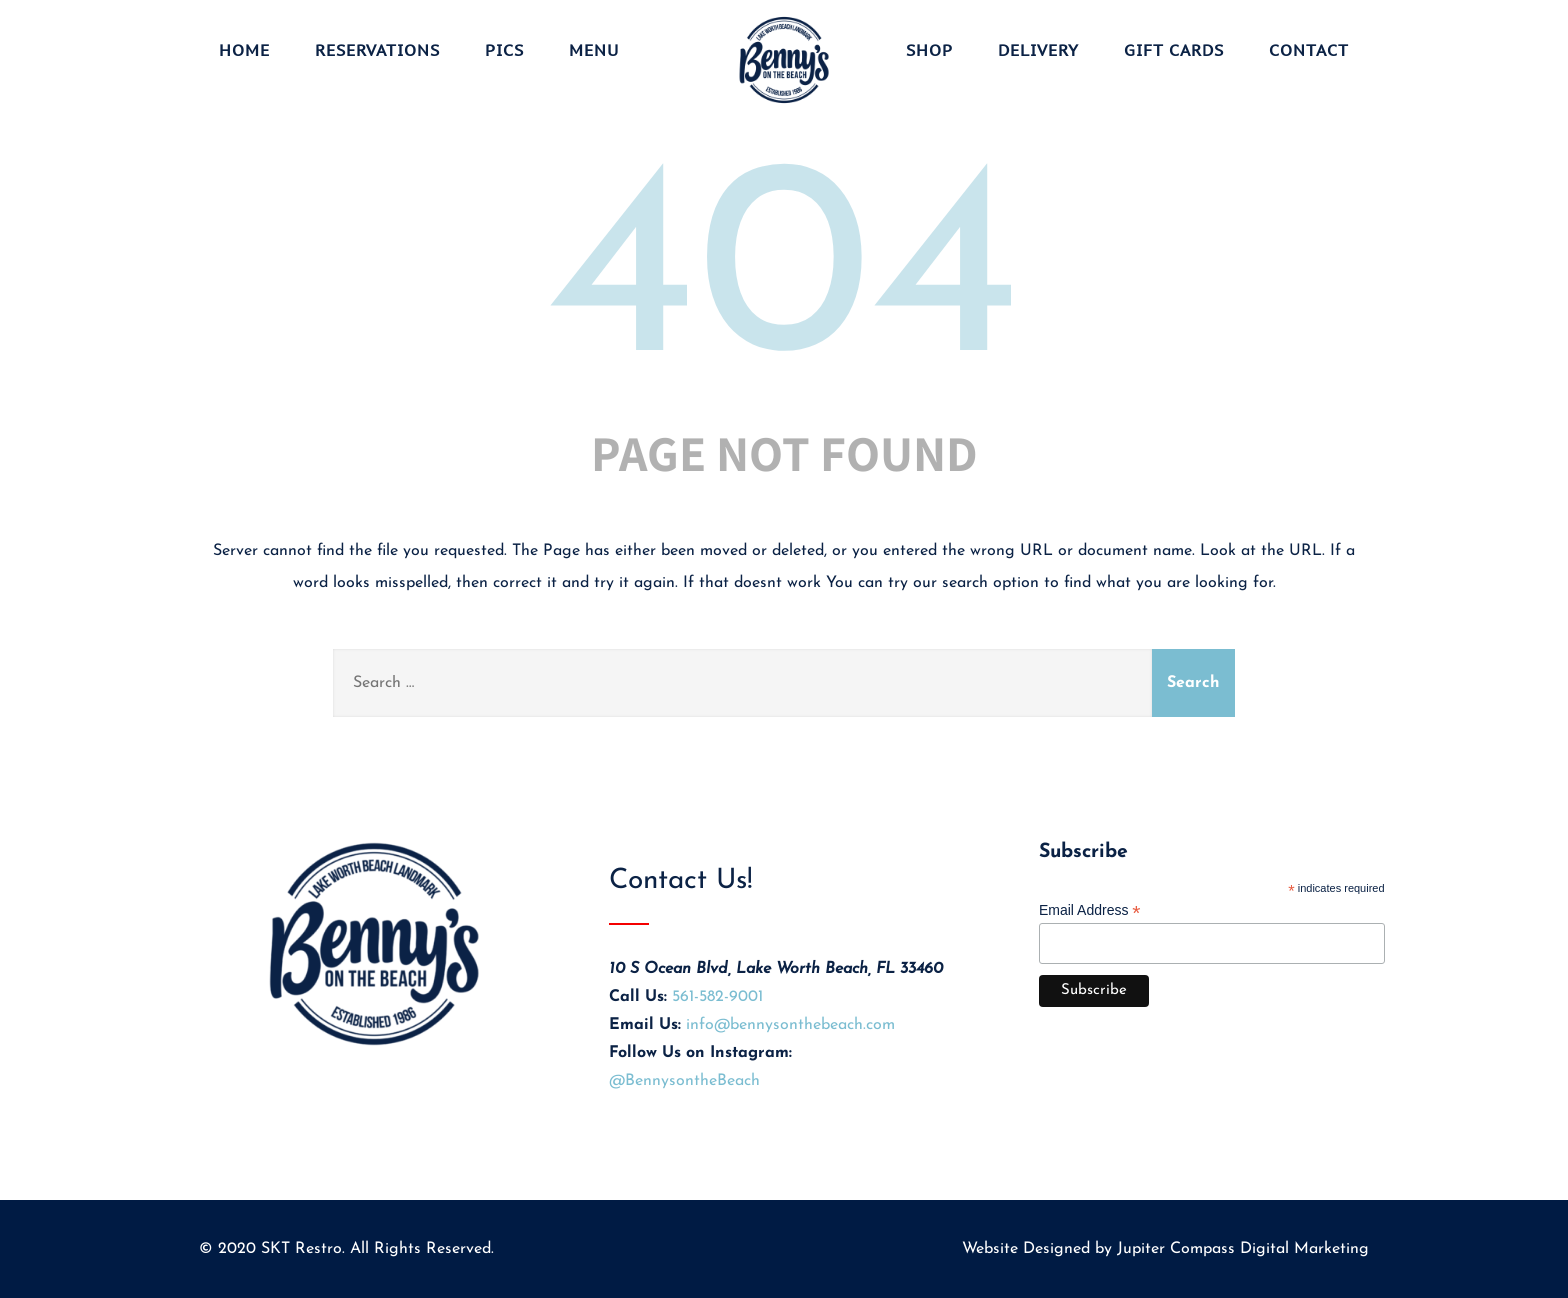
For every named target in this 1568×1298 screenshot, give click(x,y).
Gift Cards (1174, 50)
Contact (1309, 50)
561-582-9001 (717, 997)
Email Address (1090, 910)
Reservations (377, 50)
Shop (929, 50)
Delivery (1038, 50)
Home (244, 50)
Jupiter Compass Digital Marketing (1243, 1249)
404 (784, 280)
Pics (504, 50)
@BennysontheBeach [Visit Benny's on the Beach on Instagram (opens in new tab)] (684, 1081)
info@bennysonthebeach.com (790, 1025)
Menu (594, 50)
